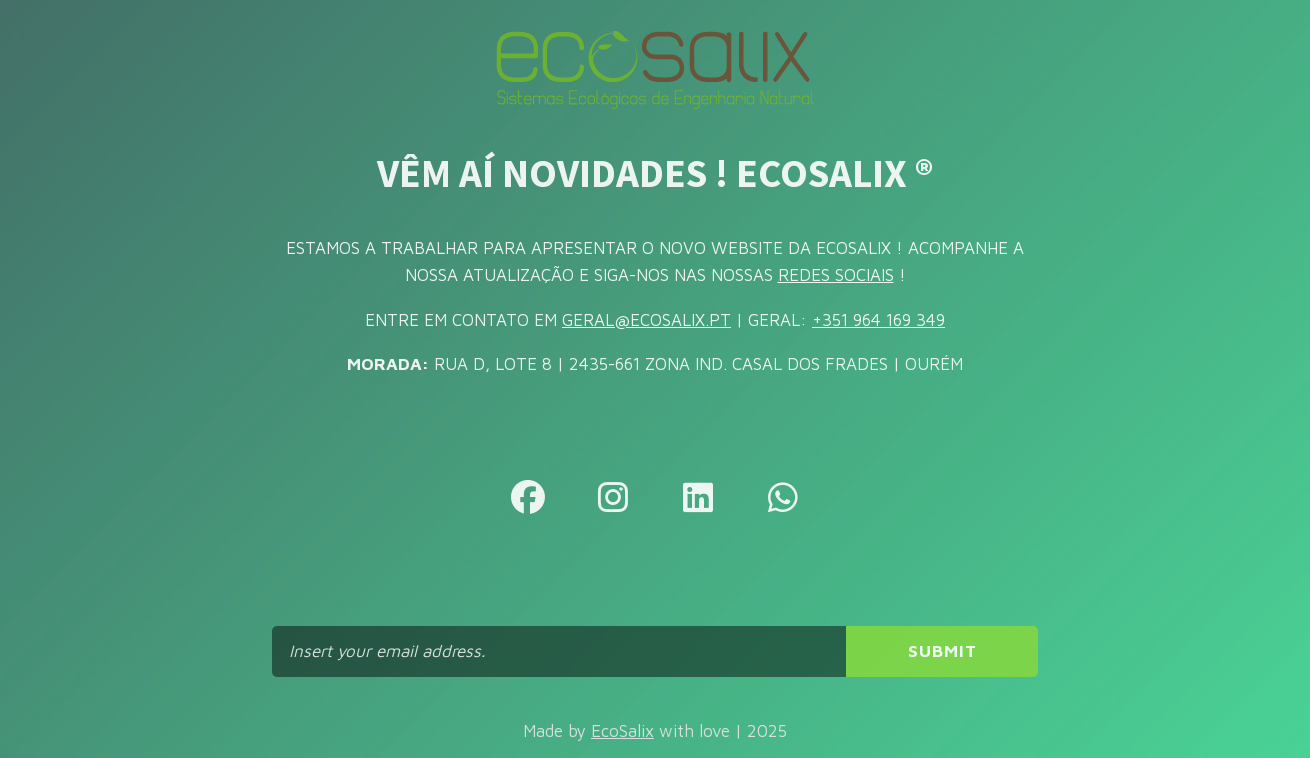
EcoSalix (622, 731)
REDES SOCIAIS (836, 275)
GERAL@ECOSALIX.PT (646, 320)
